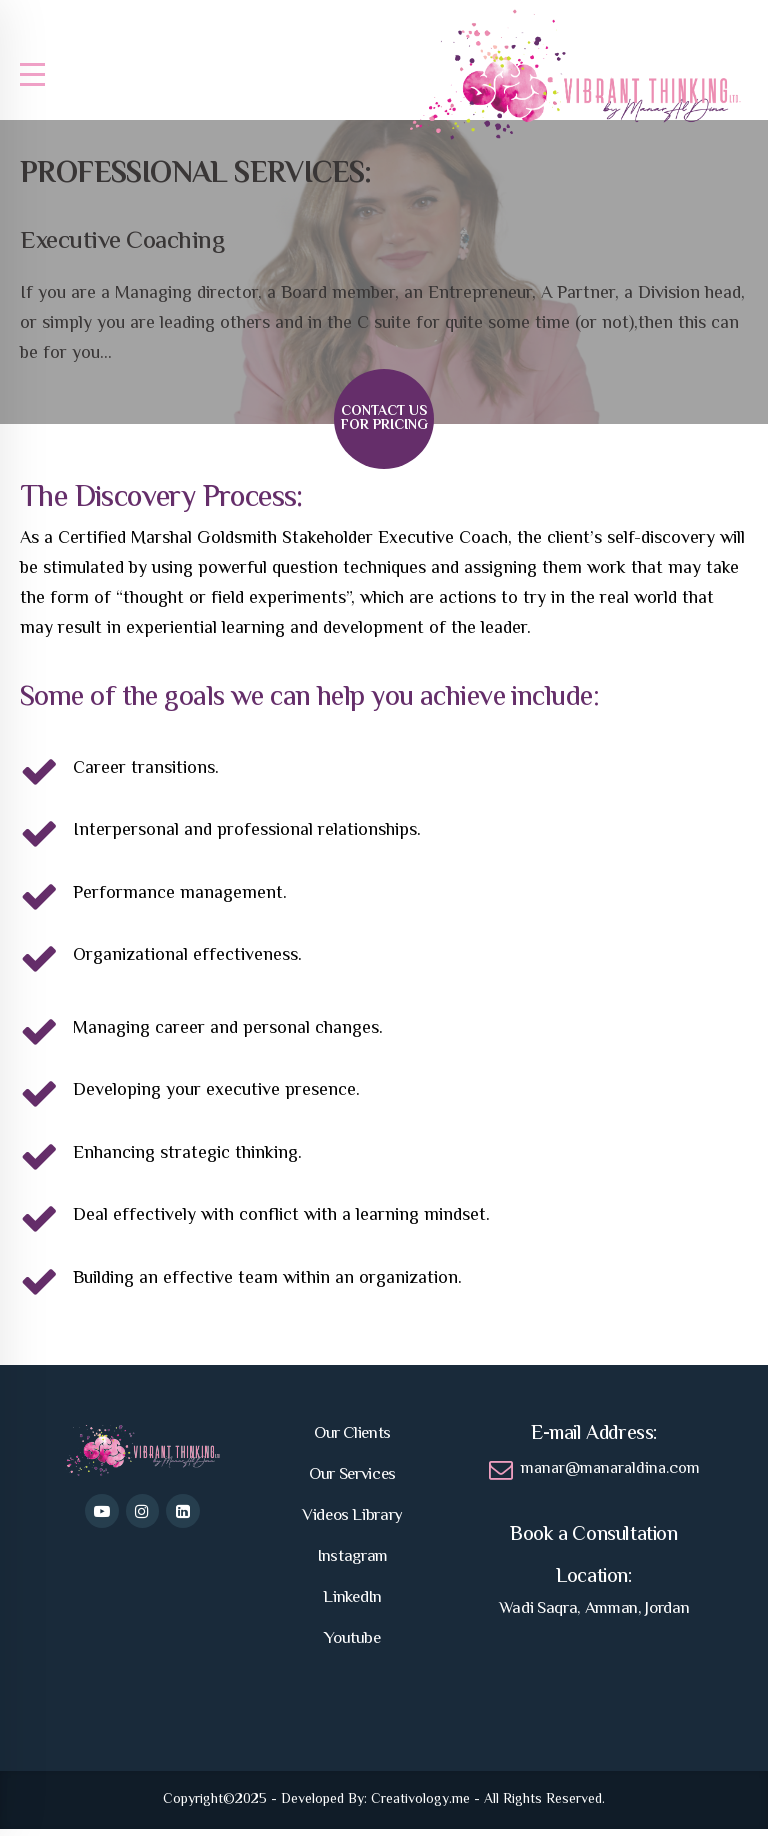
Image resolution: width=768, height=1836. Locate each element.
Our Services (352, 1482)
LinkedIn (352, 1605)
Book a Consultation (593, 1542)
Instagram (352, 1564)
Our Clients (352, 1441)
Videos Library (352, 1523)
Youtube (352, 1646)
